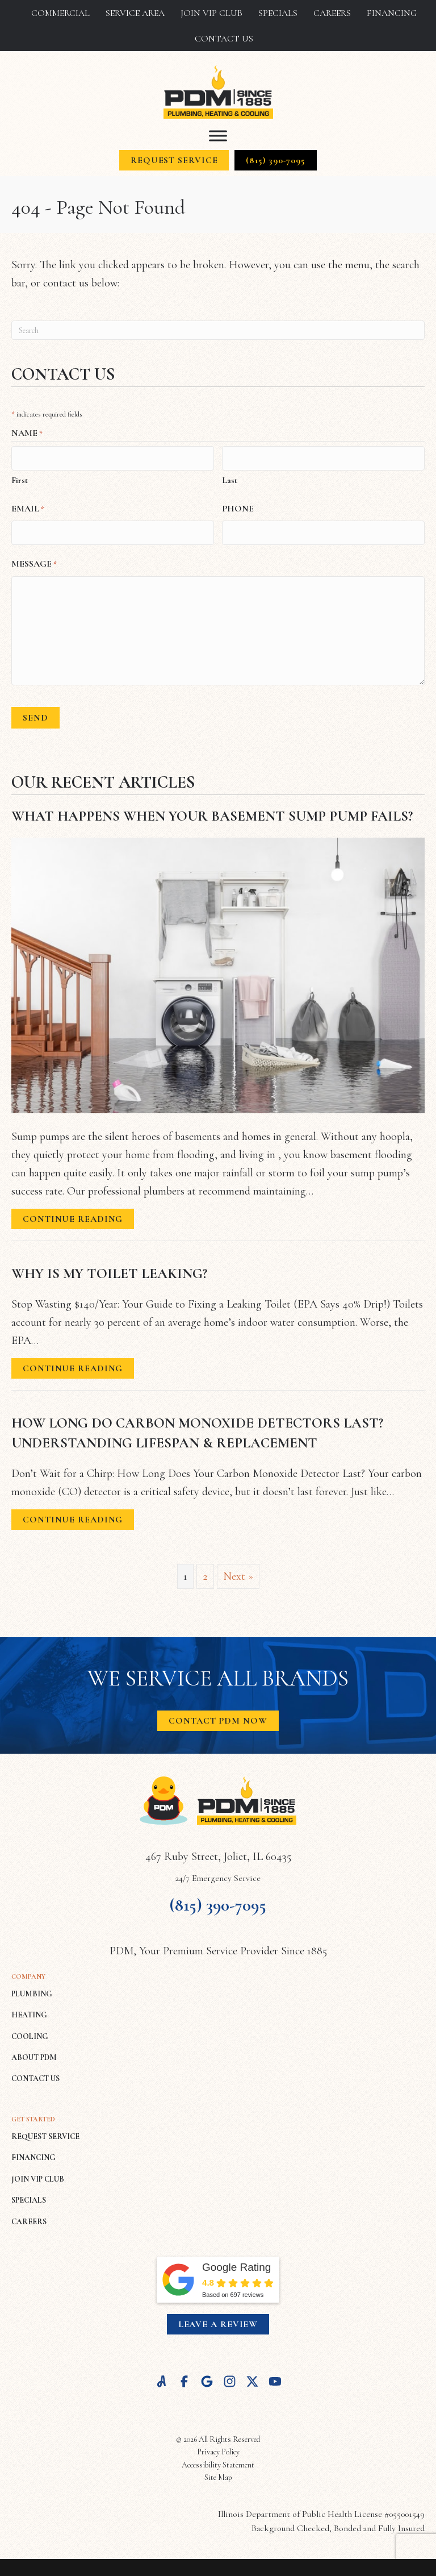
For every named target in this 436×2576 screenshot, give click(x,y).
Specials (277, 13)
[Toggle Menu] (218, 136)
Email (27, 507)
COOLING (29, 2031)
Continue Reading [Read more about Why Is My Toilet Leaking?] (72, 1365)
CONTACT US (35, 2073)
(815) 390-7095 (218, 1899)
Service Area (135, 13)
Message (34, 560)
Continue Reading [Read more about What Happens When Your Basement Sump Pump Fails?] (72, 1216)
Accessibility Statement (218, 2460)
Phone (238, 506)
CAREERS (29, 2216)
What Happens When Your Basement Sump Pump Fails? (212, 810)
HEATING (29, 2010)
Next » (238, 1571)
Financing (392, 13)
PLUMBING (31, 1989)
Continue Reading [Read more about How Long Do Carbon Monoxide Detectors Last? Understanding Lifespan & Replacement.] (72, 1516)
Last (229, 478)
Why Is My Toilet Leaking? (109, 1268)
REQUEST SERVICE (45, 2131)
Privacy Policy (218, 2447)
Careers (332, 13)
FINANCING (33, 2152)
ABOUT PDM (34, 2052)
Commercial (60, 13)
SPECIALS (28, 2195)
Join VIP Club (211, 13)
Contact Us (224, 38)
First (19, 478)
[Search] (218, 330)
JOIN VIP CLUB (37, 2174)
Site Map (218, 2472)
